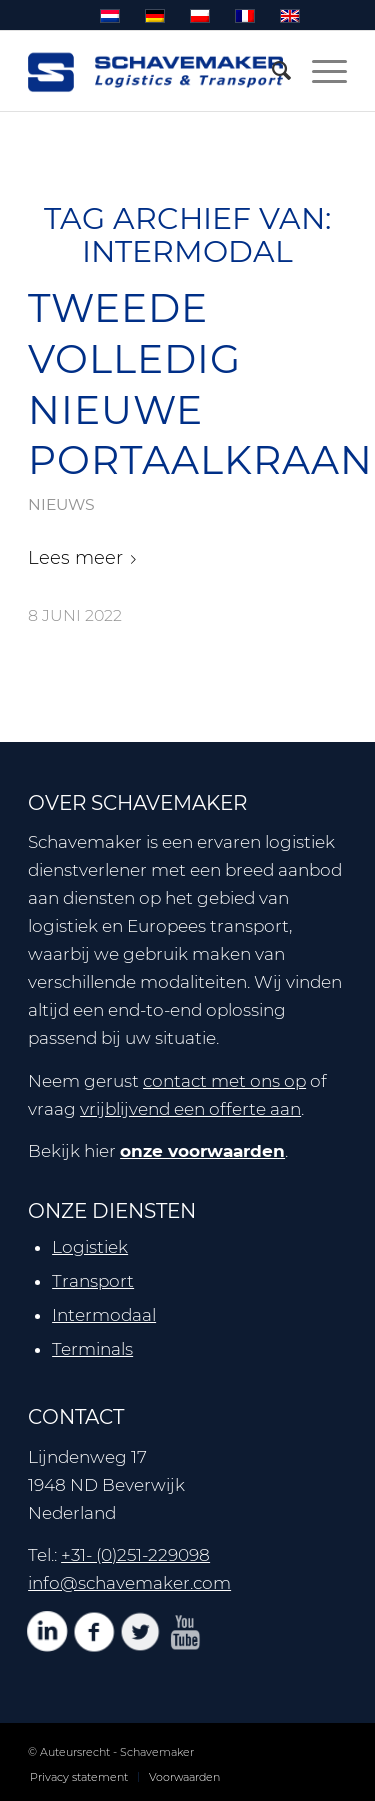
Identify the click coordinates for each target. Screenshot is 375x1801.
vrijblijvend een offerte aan (190, 1109)
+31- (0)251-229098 (135, 1555)
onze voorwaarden (202, 1151)
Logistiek (90, 1247)
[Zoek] (272, 71)
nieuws (61, 504)
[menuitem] (272, 71)
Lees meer (86, 558)
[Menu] (319, 71)
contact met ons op (224, 1081)
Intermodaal (104, 1315)
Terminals (92, 1349)
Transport (93, 1281)
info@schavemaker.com (129, 1583)
